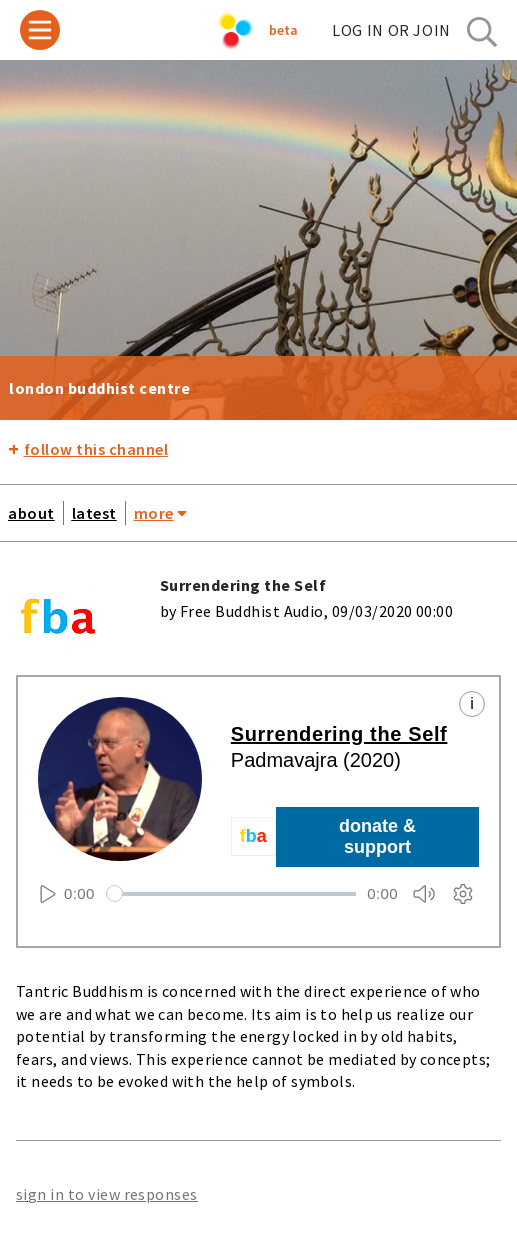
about (31, 513)
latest (94, 513)
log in (391, 30)
